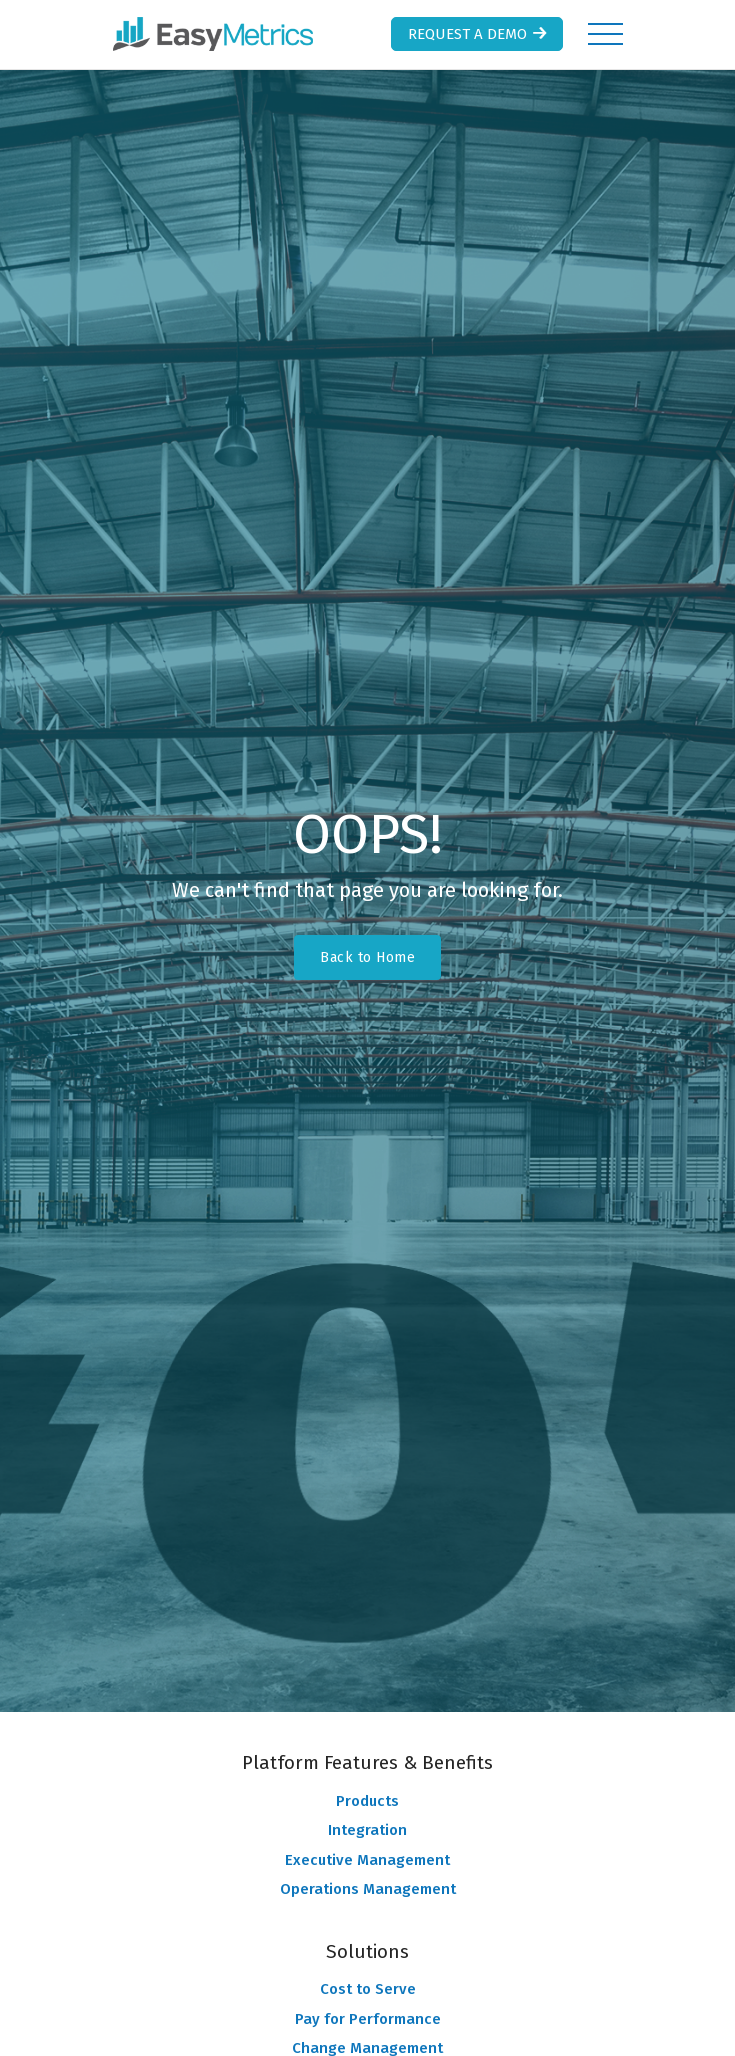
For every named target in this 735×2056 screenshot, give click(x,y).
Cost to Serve (368, 1989)
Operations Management (368, 1889)
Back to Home (367, 957)
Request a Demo (479, 34)
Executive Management (367, 1860)
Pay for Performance (368, 2019)
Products (367, 1801)
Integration (367, 1830)
